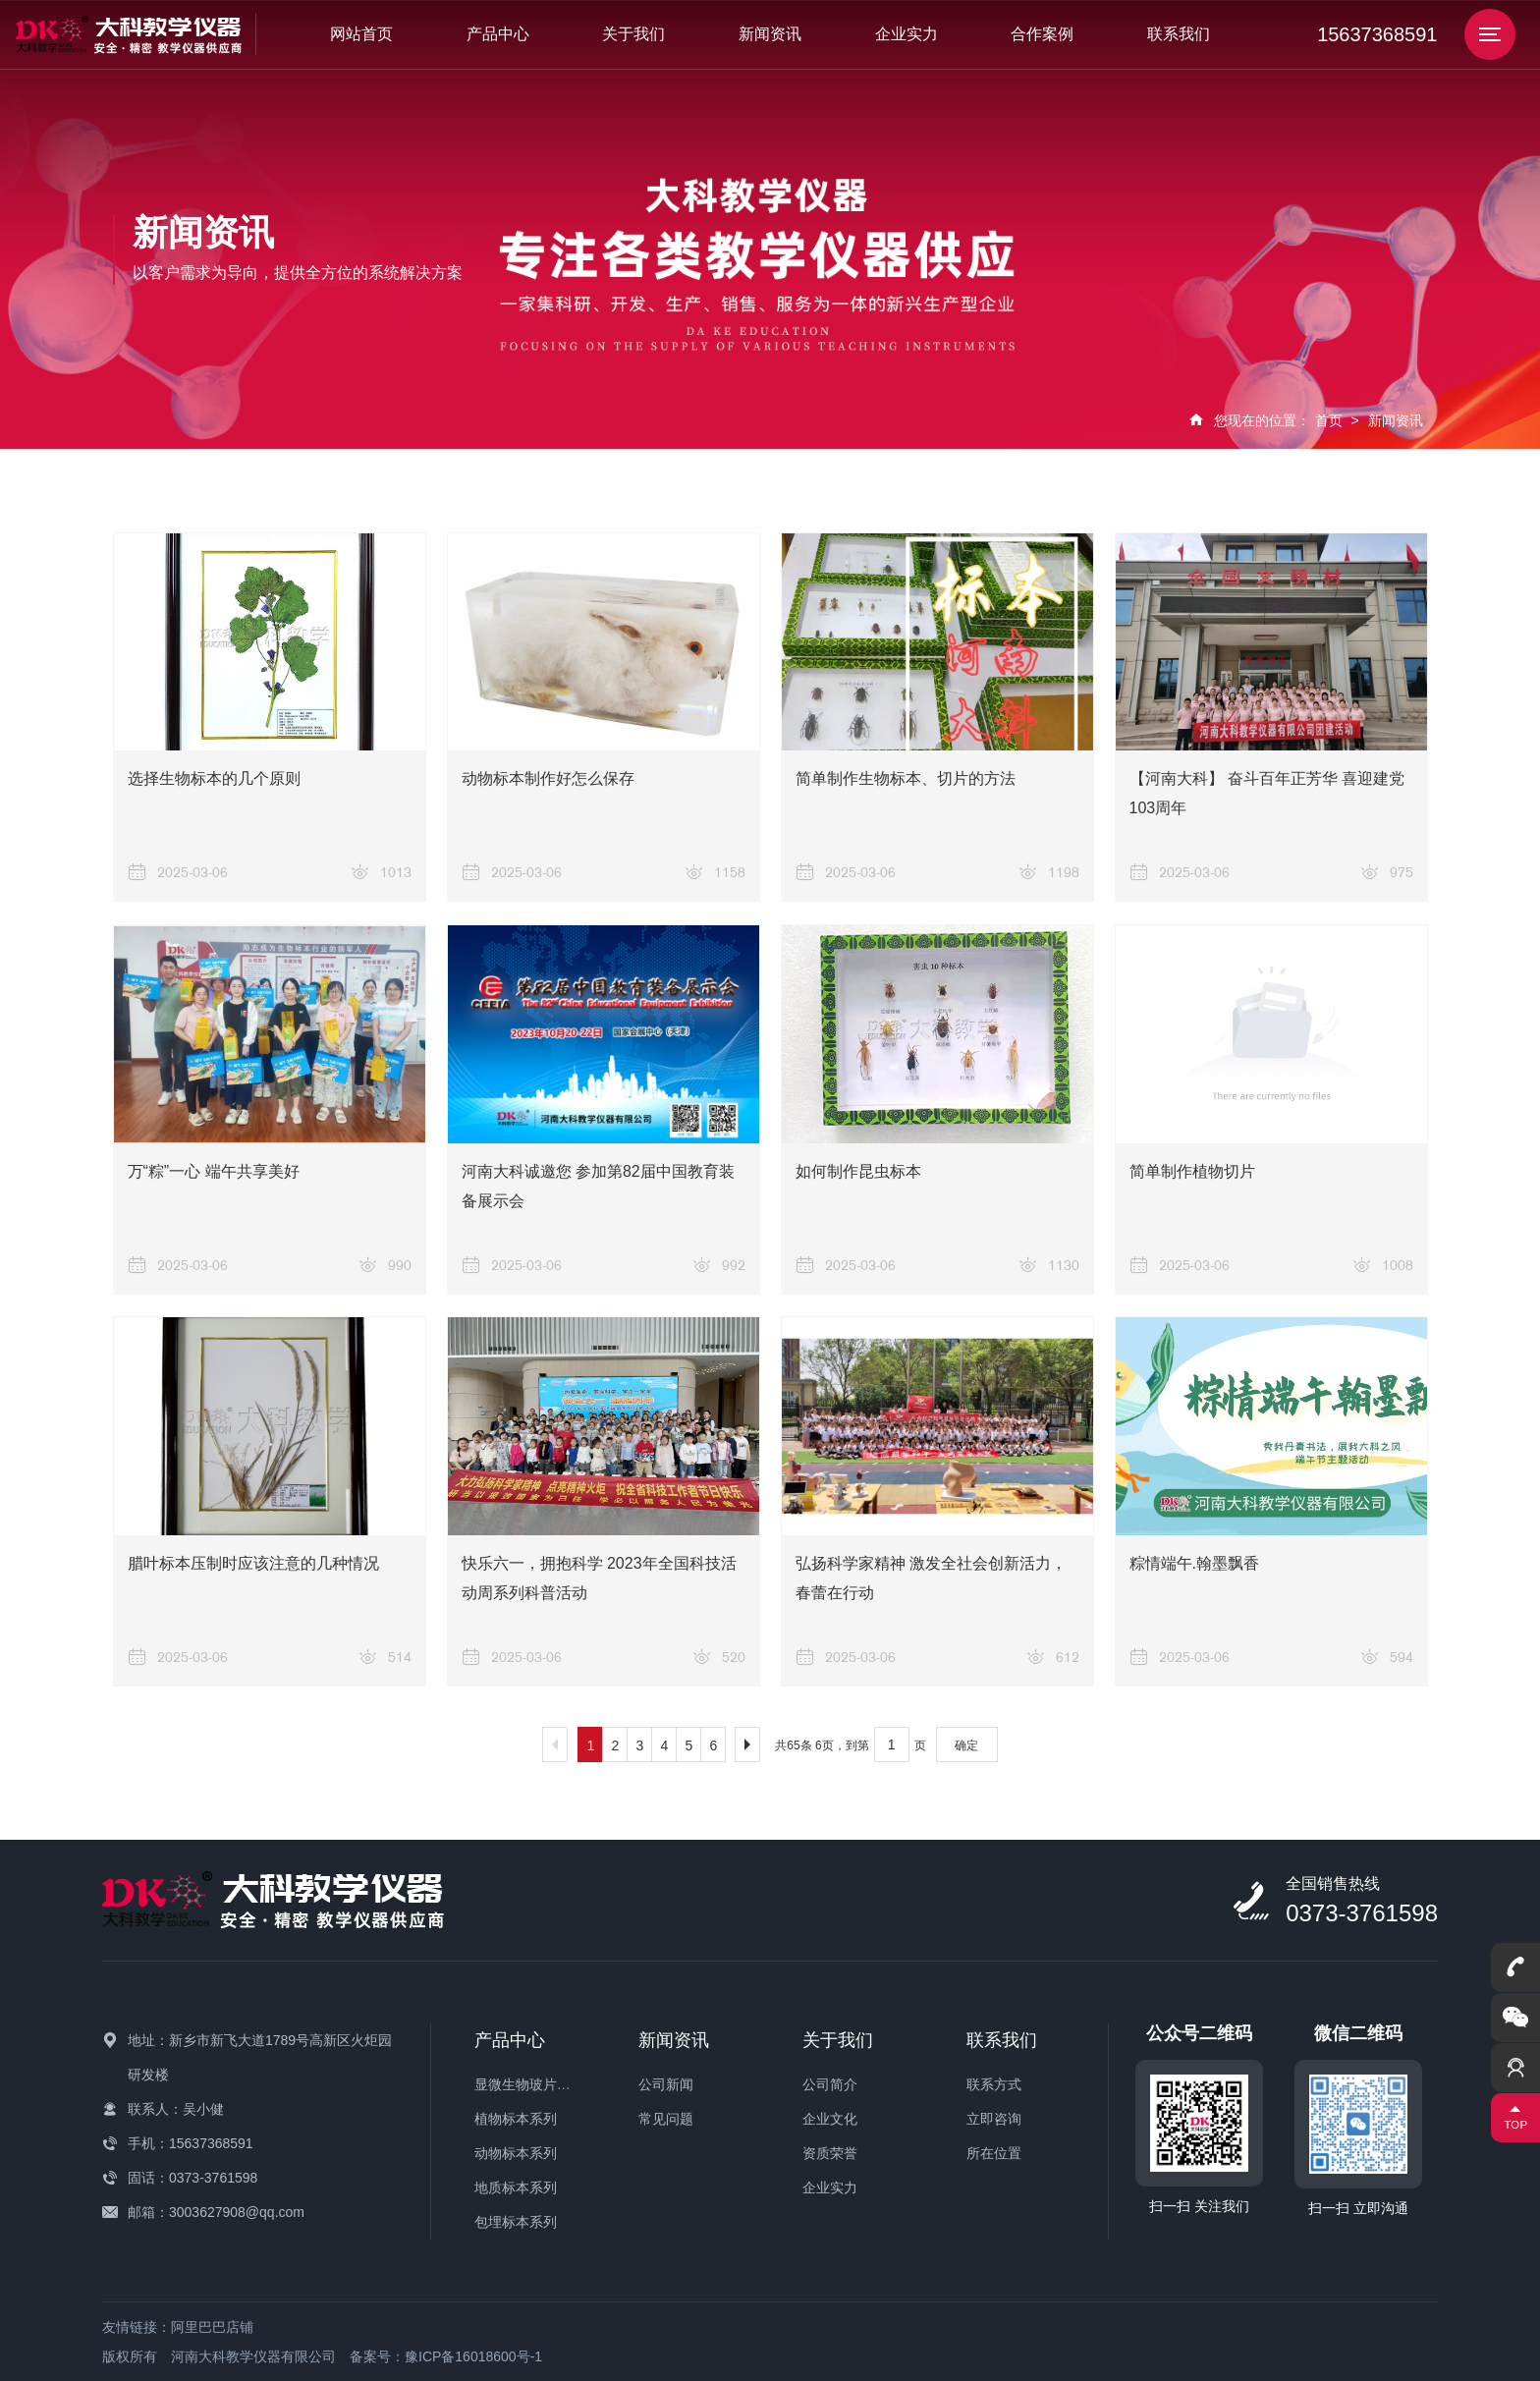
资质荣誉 (829, 2153)
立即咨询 (993, 2119)
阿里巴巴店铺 (212, 2327)
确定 (966, 1745)
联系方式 (993, 2084)
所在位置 (993, 2153)
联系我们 (1178, 34)
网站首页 (361, 34)
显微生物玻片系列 (529, 2084)
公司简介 (829, 2084)
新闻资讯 (770, 34)
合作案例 (1042, 34)
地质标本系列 (515, 2187)
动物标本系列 (515, 2153)
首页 (1329, 420)
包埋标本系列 (515, 2222)
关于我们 (633, 34)
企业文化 (829, 2119)
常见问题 (665, 2119)
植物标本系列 (515, 2119)
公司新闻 (665, 2084)
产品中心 (498, 34)
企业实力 (906, 34)
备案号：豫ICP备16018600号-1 (446, 2356)
